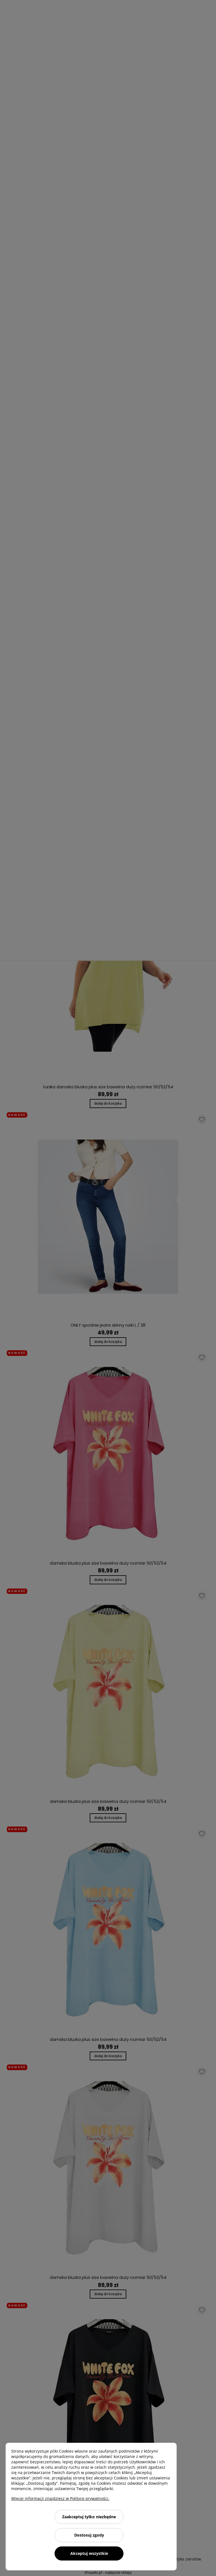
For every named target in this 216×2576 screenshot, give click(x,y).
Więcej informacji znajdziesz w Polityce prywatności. (60, 2498)
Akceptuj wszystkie (89, 2553)
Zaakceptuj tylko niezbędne (89, 2516)
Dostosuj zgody (89, 2535)
